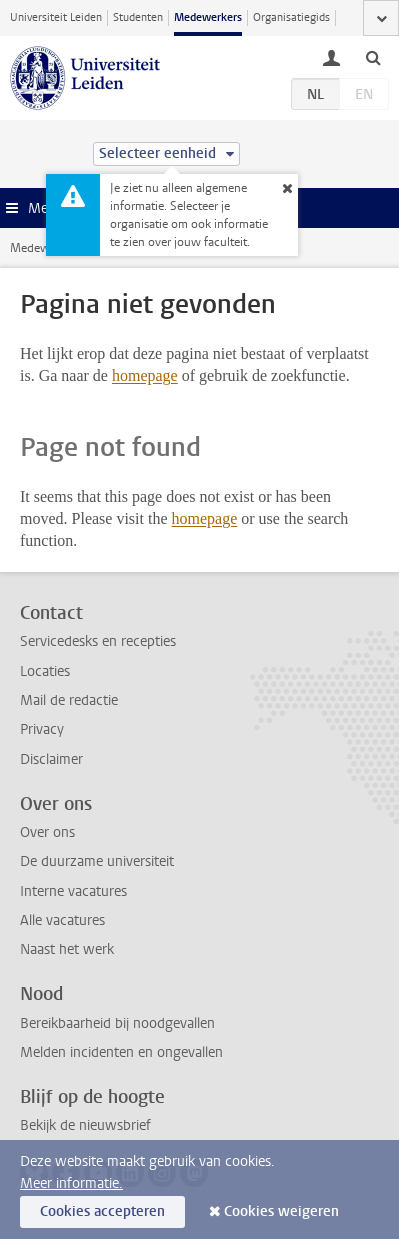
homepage (145, 375)
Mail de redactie (69, 700)
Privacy (42, 729)
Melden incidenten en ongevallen (121, 1052)
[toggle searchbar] (373, 57)
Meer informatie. (71, 1183)
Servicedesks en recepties (98, 641)
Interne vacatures (73, 891)
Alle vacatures (62, 920)
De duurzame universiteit (97, 861)
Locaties (45, 671)
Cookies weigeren (281, 1211)
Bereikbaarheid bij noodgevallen (117, 1023)
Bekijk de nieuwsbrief (85, 1125)
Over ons (47, 832)
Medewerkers (208, 17)
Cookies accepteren (102, 1211)
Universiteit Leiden (56, 17)
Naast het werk (67, 949)
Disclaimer (51, 759)
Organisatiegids (291, 17)
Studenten (138, 17)
